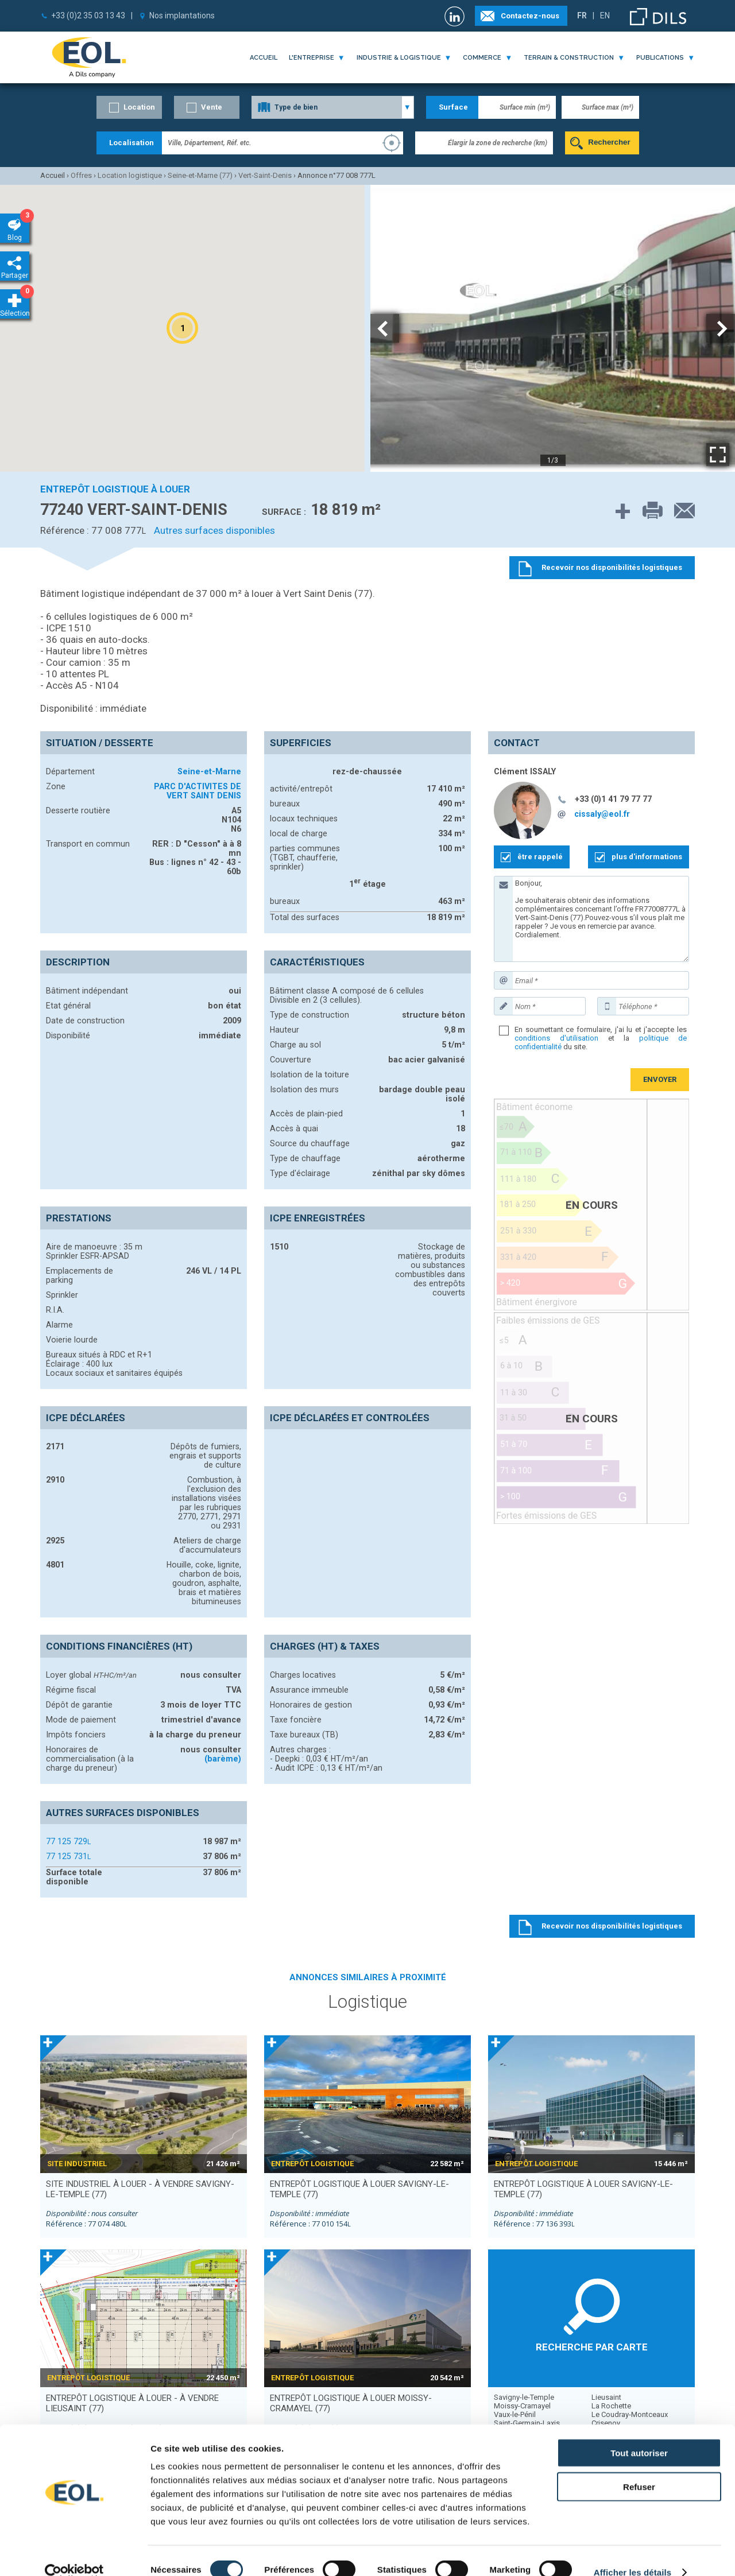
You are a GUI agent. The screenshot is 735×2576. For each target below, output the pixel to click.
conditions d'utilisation (556, 1038)
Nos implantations (182, 15)
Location (139, 107)
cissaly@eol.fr (602, 813)
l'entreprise (311, 57)
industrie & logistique (399, 57)
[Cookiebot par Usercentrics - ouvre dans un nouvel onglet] (74, 2553)
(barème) (222, 1758)
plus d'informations (647, 856)
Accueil (263, 57)
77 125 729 (68, 1841)
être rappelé (540, 856)
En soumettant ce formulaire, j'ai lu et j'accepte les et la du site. (600, 1038)
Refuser (639, 2468)
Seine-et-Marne (209, 771)
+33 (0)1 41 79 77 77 (613, 799)
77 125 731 (68, 1856)
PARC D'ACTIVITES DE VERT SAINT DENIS (197, 791)
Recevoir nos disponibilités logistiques (611, 1926)
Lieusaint (606, 2397)
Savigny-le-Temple (524, 2397)
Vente (211, 107)
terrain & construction (569, 57)
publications (660, 57)
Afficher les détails (632, 2553)
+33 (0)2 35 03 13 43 (88, 15)
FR (582, 15)
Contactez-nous (530, 15)
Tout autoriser (639, 2434)
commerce (482, 57)
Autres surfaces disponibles (214, 530)
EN (605, 15)
